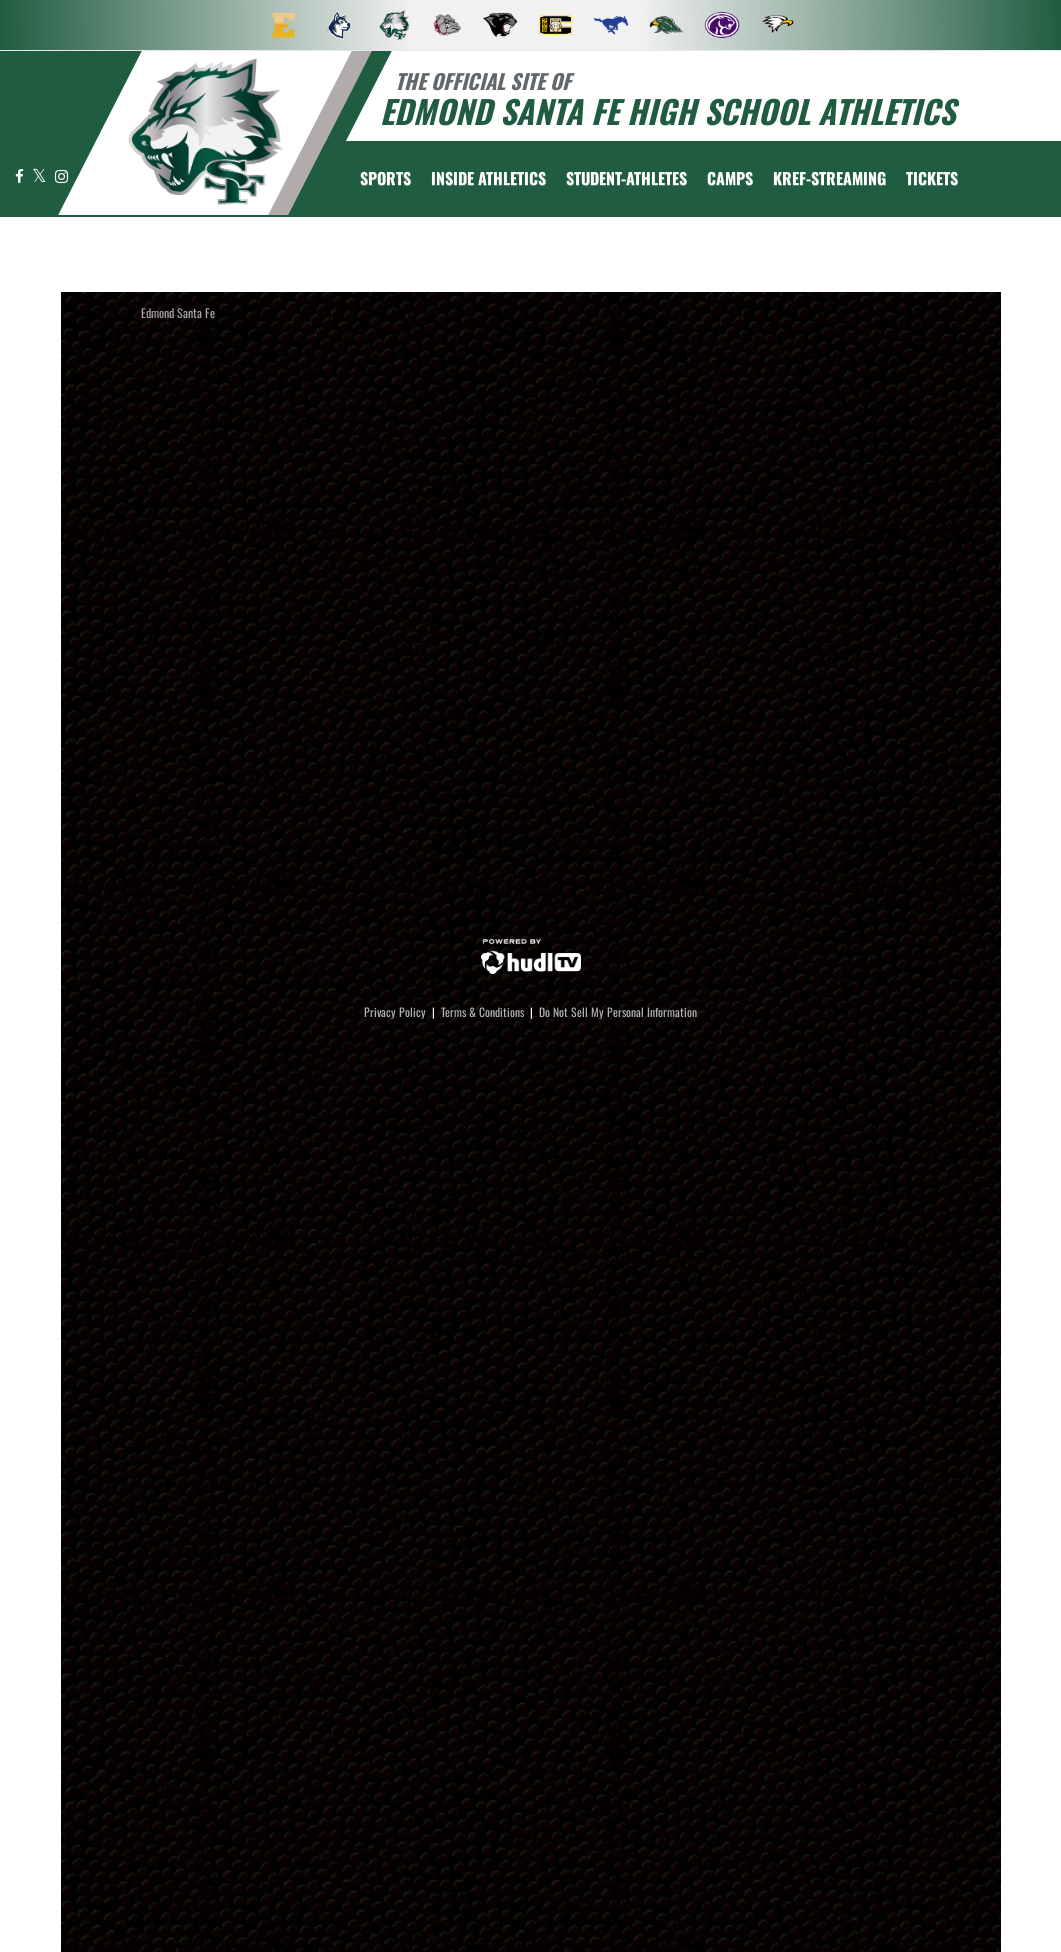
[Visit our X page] (41, 175)
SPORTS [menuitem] (385, 178)
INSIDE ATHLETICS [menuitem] (488, 178)
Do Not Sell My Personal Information (618, 1011)
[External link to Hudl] (531, 954)
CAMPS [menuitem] (730, 178)
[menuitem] (284, 25)
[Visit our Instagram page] (61, 175)
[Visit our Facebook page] (21, 175)
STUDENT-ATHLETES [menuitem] (626, 178)
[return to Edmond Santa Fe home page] (206, 131)
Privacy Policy (395, 1011)
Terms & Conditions (482, 1011)
